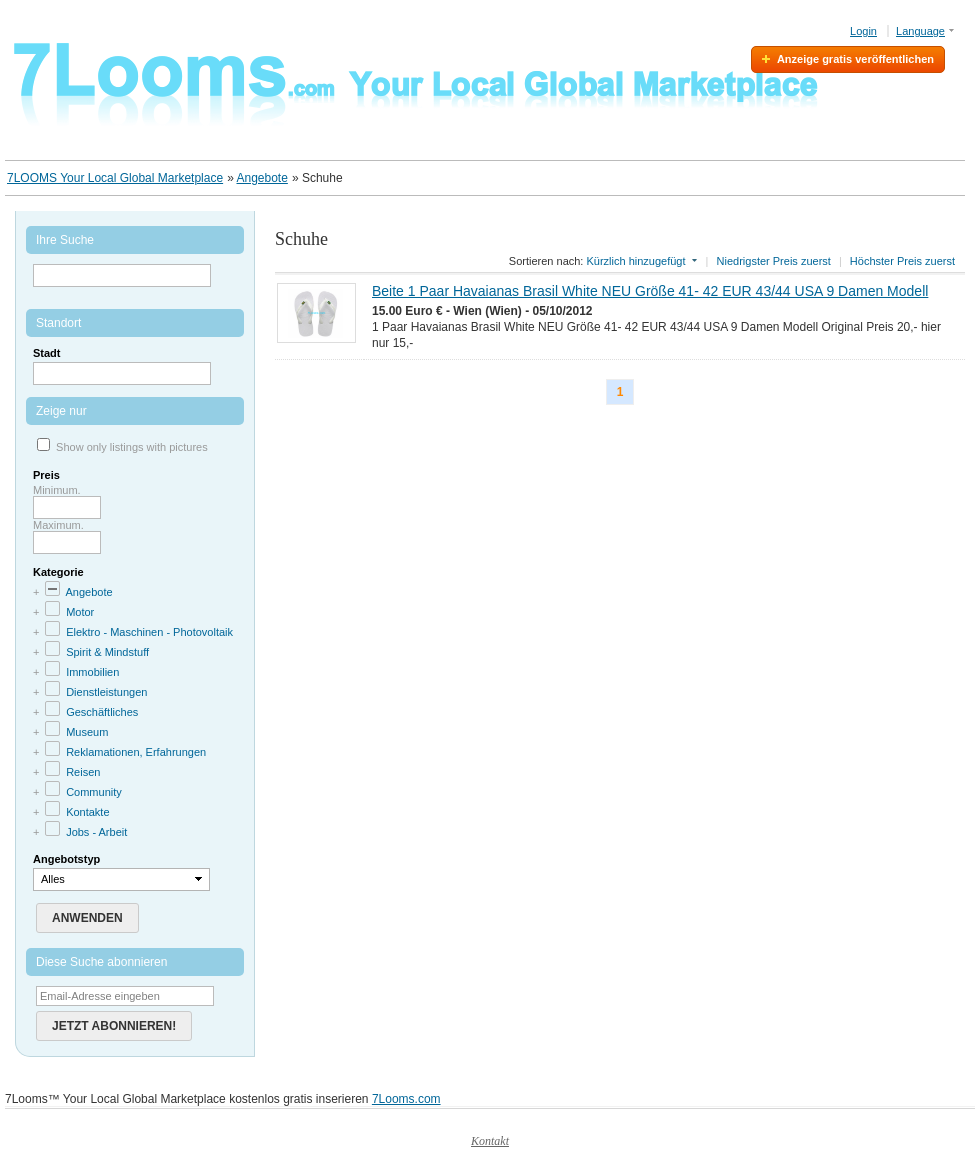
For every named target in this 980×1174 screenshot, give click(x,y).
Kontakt (490, 1141)
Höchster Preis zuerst (902, 261)
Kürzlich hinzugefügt (635, 261)
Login (863, 31)
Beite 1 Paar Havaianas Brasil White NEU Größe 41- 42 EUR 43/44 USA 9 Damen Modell (650, 291)
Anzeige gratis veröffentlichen (855, 59)
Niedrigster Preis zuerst (774, 261)
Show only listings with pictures (132, 447)
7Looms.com (406, 1099)
